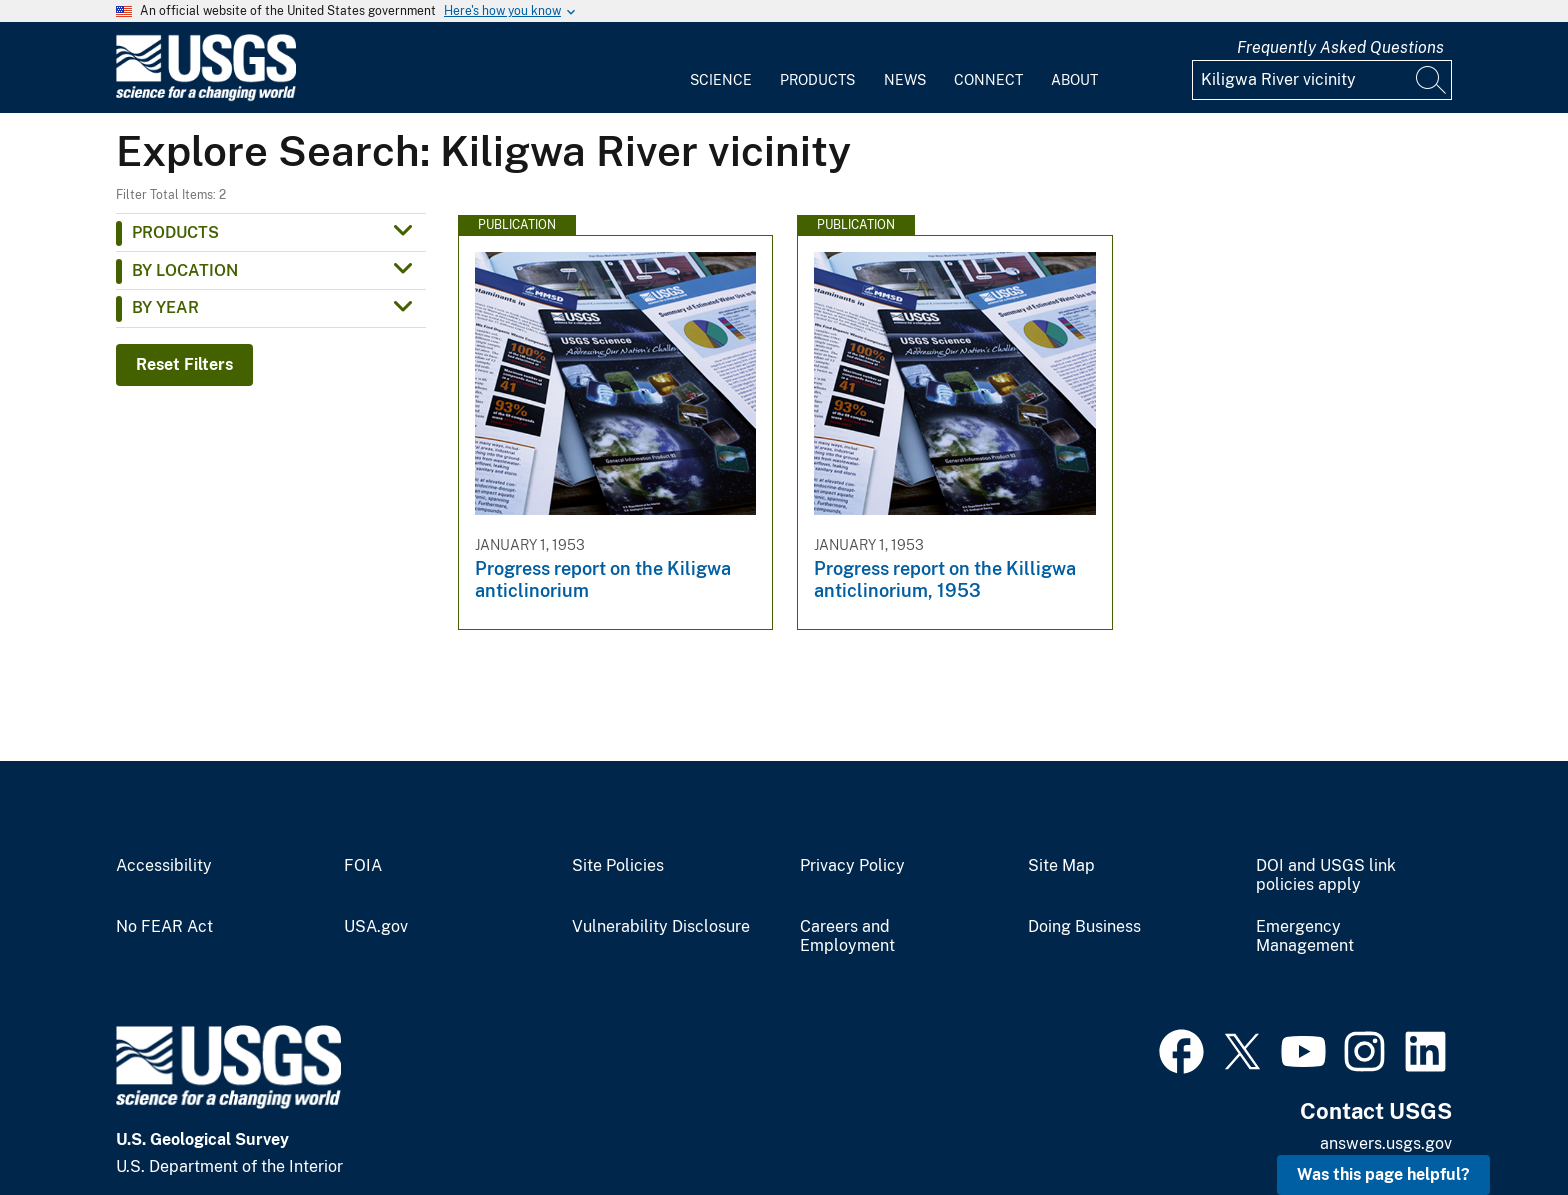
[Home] (206, 96)
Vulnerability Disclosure (661, 927)
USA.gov (376, 927)
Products (817, 80)
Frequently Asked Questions (1340, 47)
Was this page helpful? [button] (1383, 1174)
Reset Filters (184, 364)
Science (721, 80)
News (905, 80)
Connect (988, 80)
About (1074, 80)
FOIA (363, 866)
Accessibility (164, 866)
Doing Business (1084, 927)
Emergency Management (1305, 936)
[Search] (1432, 80)
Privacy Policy (852, 866)
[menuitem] (721, 68)
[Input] (1322, 80)
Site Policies (618, 866)
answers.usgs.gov (1386, 1143)
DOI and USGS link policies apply (1326, 875)
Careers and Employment (847, 936)
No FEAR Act (164, 927)
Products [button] (175, 232)
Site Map (1061, 866)
